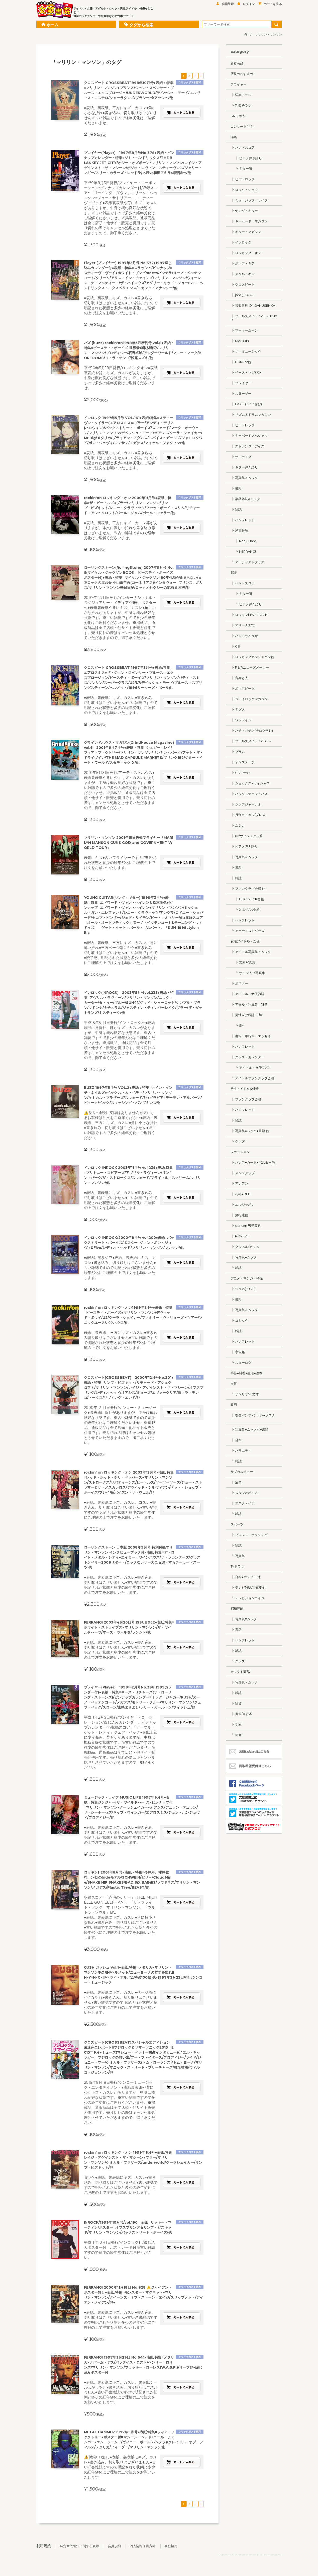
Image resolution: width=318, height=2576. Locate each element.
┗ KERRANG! (243, 551)
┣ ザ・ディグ (241, 457)
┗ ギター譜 (241, 169)
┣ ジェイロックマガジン (249, 699)
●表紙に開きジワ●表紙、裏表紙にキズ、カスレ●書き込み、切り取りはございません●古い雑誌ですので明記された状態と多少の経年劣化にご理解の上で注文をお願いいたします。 (120, 1267)
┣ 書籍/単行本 (242, 1714)
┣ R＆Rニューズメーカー (250, 667)
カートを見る (270, 4)
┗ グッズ (238, 1141)
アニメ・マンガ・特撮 (247, 1278)
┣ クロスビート (243, 284)
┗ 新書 (236, 1735)
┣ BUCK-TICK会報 (247, 899)
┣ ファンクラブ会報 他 (248, 889)
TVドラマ (237, 1566)
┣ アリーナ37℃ (243, 625)
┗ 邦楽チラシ (241, 105)
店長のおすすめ (242, 74)
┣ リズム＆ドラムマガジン (251, 415)
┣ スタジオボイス (244, 1493)
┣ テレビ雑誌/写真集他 (248, 1587)
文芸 (234, 1384)
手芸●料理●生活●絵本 (246, 1373)
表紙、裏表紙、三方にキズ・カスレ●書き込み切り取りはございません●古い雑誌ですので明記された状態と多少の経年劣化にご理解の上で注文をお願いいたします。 (121, 1340)
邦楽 (234, 573)
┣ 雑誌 (236, 509)
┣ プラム (238, 752)
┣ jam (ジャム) (242, 295)
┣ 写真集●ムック (244, 1257)
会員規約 (114, 2546)
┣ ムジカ (238, 825)
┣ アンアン (239, 1183)
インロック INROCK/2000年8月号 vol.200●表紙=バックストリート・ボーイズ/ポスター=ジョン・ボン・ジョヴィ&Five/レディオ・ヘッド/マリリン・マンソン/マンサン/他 (134, 1242)
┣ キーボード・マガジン (249, 221)
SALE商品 (238, 116)
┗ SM (238, 1025)
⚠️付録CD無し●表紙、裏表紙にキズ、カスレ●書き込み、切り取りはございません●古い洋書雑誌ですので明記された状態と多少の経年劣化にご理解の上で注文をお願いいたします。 (120, 2467)
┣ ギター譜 (241, 594)
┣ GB (235, 646)
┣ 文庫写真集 (243, 962)
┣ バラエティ (241, 1450)
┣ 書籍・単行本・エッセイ (251, 1036)
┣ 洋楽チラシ (241, 95)
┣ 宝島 (236, 1482)
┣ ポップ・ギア (243, 263)
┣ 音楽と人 (239, 678)
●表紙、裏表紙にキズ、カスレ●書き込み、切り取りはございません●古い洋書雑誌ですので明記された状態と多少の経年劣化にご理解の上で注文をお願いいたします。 (121, 2320)
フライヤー (239, 84)
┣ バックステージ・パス (249, 794)
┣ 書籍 (236, 488)
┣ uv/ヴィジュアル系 (247, 836)
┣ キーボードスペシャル (249, 436)
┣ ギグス (238, 709)
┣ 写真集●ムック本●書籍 (250, 1429)
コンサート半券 (242, 126)
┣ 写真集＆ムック (244, 478)
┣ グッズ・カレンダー (248, 1057)
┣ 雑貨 (236, 1703)
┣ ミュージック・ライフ (249, 200)
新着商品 (237, 63)
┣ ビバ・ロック (243, 179)
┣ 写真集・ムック (244, 1682)
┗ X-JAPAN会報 (245, 910)
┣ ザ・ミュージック (246, 351)
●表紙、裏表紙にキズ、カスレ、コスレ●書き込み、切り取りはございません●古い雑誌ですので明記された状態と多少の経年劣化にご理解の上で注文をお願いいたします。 (121, 1510)
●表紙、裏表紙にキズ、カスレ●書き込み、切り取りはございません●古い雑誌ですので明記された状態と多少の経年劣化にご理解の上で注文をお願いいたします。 (121, 305)
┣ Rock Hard (244, 541)
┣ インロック (241, 242)
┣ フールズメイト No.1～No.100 (254, 318)
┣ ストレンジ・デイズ (248, 446)
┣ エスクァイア (243, 1503)
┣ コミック (239, 1320)
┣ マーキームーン (244, 330)
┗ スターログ (241, 1362)
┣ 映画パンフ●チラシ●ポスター (253, 1417)
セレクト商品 (240, 1672)
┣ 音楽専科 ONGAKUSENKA (253, 305)
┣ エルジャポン (243, 1204)
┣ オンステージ (243, 762)
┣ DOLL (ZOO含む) (246, 404)
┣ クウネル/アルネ (245, 1247)
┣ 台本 (236, 1440)
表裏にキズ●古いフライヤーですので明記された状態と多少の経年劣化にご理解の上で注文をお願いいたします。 (121, 862)
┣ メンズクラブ (243, 1173)
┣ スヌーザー (241, 393)
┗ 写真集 (238, 1556)
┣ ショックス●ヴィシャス (250, 783)
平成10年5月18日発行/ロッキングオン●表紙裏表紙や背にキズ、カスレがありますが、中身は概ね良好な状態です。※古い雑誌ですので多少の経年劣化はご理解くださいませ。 (121, 377)
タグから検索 (138, 24)
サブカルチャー (242, 1472)
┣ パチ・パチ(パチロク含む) (252, 731)
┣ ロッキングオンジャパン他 (252, 657)
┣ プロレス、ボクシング (249, 1535)
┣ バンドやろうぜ (244, 636)
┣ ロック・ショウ (244, 190)
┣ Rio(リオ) (240, 341)
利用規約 (43, 2545)
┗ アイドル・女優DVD (250, 1068)
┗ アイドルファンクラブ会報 (252, 1078)
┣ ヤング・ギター (244, 211)
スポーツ (237, 1524)
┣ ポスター (239, 983)
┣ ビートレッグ (243, 425)
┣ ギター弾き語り (244, 467)
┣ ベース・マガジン (246, 372)
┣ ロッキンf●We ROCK (249, 615)
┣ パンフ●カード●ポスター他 (253, 1162)
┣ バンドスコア (243, 147)
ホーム (50, 24)
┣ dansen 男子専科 (246, 1226)
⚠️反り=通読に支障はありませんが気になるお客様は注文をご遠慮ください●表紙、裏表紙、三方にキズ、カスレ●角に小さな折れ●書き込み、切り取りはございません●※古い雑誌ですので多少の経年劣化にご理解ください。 (121, 1125)
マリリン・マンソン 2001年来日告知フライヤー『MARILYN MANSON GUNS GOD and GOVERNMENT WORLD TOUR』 (128, 842)
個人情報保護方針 (143, 2546)
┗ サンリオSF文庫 (245, 1394)
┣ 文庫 (236, 1724)
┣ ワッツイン (241, 720)
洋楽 (234, 137)
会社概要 (170, 2546)
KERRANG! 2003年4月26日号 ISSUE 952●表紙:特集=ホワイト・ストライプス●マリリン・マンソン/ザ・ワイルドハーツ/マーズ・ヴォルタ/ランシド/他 (129, 1627)
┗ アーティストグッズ (248, 562)
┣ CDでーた (240, 773)
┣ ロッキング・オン (246, 253)
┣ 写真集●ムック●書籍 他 (250, 1131)
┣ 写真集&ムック (244, 1619)
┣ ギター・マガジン (246, 232)
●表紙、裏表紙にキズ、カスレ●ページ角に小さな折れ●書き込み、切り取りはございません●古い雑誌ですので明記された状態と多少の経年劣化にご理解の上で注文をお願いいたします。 (121, 2002)
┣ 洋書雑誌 (239, 530)
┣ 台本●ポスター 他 (246, 1577)
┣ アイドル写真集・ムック (251, 952)
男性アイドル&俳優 (245, 1089)
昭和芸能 (237, 1608)
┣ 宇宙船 (238, 1352)
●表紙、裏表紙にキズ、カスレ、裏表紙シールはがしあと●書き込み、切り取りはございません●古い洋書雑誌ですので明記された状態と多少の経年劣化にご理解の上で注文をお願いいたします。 (121, 2392)
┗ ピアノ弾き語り (246, 604)
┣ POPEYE (240, 1236)
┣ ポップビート (243, 688)
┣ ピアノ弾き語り (246, 158)
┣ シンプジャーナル (246, 804)
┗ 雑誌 (236, 1268)
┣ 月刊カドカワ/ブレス (248, 815)
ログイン (246, 4)
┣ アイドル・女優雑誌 (248, 994)
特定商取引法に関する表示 (79, 2546)
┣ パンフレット (243, 520)
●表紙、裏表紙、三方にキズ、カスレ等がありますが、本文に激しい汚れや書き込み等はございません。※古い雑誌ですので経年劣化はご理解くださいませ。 (121, 530)
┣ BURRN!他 (241, 362)
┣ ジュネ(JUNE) (243, 1289)
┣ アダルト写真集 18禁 (249, 1004)
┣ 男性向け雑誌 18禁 (246, 1015)
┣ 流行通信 (239, 1215)
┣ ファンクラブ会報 (246, 1099)
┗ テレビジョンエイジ (248, 1598)
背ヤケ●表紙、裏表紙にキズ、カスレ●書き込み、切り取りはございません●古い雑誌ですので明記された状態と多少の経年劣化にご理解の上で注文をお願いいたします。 (121, 2185)
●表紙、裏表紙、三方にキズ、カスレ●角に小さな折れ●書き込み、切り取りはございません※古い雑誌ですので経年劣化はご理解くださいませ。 (121, 115)
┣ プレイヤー (241, 383)
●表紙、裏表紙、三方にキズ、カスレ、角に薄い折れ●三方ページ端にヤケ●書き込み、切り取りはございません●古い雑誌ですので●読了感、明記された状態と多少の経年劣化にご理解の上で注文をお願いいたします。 (121, 952)
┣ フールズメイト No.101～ (251, 741)
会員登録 (225, 4)
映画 (234, 1405)
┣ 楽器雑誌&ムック (245, 499)
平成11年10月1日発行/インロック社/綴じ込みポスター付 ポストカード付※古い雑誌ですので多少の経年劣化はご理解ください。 (119, 2250)
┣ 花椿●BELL (241, 1194)
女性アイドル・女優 (245, 941)
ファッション (240, 1152)
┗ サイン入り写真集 (248, 973)
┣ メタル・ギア (243, 274)
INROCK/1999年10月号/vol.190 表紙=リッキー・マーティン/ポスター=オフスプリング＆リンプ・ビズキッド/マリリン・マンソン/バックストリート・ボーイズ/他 (128, 2227)
